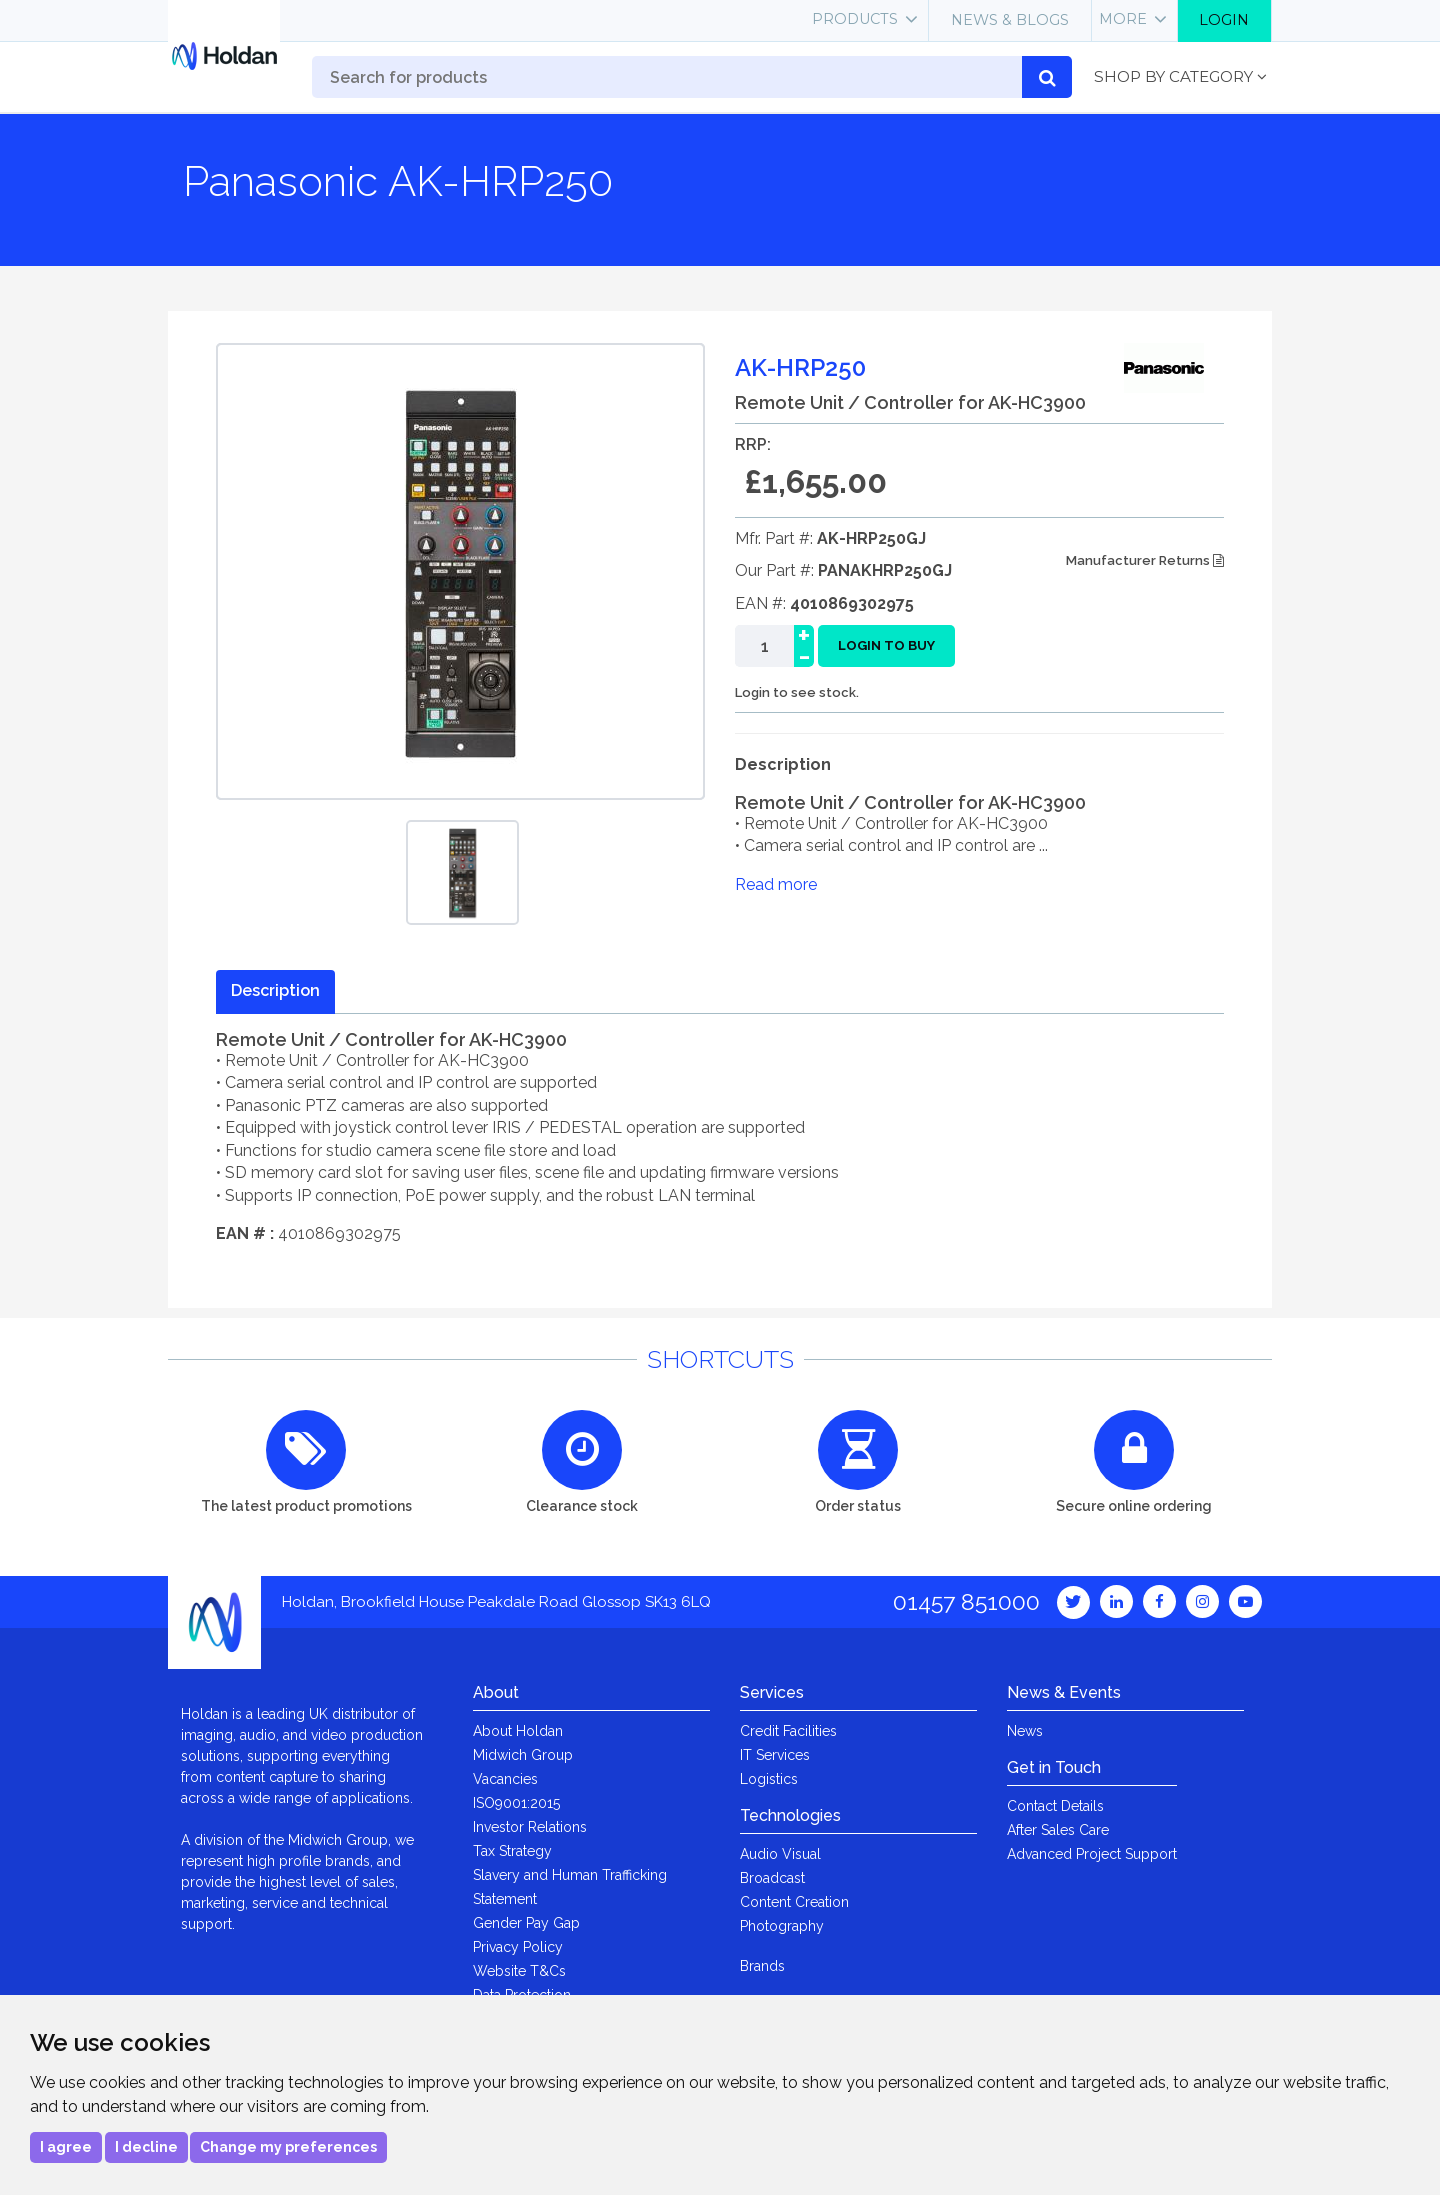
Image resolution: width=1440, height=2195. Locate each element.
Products (855, 19)
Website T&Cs (519, 1971)
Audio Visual (780, 1854)
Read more (776, 884)
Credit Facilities (788, 1731)
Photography (782, 1926)
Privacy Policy (518, 1947)
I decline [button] (146, 2147)
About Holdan (518, 1731)
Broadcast (772, 1878)
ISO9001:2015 (516, 1803)
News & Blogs (1010, 20)
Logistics (769, 1779)
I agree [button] (66, 2147)
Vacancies (505, 1779)
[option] (462, 872)
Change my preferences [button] (288, 2147)
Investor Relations (530, 1827)
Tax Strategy (512, 1851)
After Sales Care (1058, 1830)
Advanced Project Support (1092, 1854)
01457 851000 (966, 1601)
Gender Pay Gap (526, 1923)
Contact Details (1055, 1806)
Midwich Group (523, 1755)
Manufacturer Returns (1145, 560)
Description (275, 990)
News (1025, 1731)
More (1123, 19)
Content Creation (794, 1902)
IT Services (775, 1755)
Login (1224, 20)
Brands (762, 1966)
